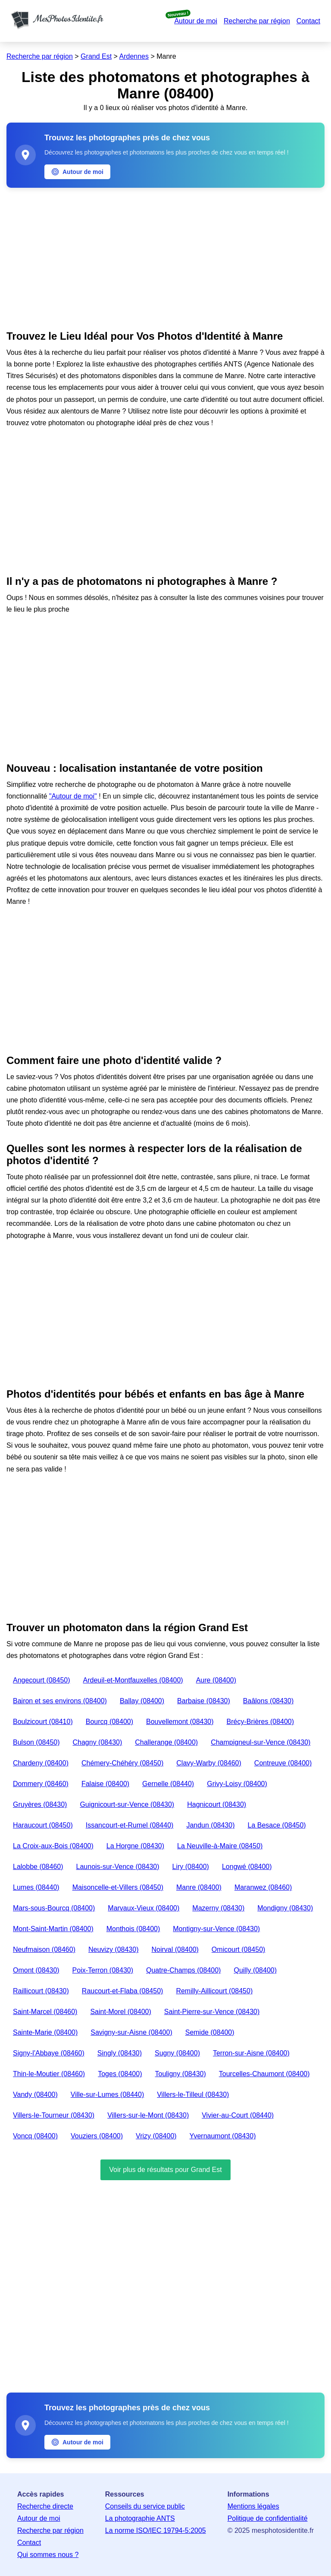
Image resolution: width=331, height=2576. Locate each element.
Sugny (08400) (177, 2053)
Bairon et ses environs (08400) (60, 1701)
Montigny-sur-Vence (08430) (216, 1928)
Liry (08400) (190, 1866)
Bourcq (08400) (109, 1721)
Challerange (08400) (166, 1742)
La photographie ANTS (140, 2518)
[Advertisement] (165, 256)
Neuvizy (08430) (113, 1949)
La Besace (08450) (276, 1825)
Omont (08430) (36, 1970)
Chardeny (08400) (41, 1763)
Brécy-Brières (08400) (260, 1721)
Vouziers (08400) (97, 2136)
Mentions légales (253, 2506)
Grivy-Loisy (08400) (237, 1783)
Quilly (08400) (255, 1970)
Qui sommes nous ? (47, 2554)
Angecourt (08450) (41, 1680)
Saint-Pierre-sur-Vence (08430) (211, 2011)
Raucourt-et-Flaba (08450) (122, 1991)
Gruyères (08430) (40, 1804)
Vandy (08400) (35, 2094)
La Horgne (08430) (135, 1846)
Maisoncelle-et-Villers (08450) (117, 1887)
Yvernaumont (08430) (223, 2136)
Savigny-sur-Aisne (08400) (131, 2032)
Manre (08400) (199, 1887)
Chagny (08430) (97, 1742)
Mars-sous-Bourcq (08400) (54, 1908)
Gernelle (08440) (168, 1783)
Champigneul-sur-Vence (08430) (260, 1742)
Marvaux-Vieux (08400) (143, 1908)
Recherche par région (257, 21)
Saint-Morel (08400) (120, 2011)
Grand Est (96, 56)
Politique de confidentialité (268, 2518)
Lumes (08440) (36, 1887)
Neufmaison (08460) (44, 1949)
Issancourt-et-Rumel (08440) (130, 1825)
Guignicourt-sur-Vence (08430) (127, 1804)
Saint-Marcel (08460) (45, 2011)
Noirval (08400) (174, 1949)
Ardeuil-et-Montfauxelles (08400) (133, 1680)
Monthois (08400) (133, 1928)
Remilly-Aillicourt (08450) (214, 1991)
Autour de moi (195, 21)
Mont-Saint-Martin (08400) (53, 1928)
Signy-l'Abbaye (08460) (48, 2053)
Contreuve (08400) (283, 1763)
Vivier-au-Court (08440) (238, 2115)
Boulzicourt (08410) (43, 1721)
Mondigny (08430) (285, 1908)
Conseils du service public (145, 2506)
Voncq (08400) (35, 2136)
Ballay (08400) (142, 1701)
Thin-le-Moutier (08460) (49, 2073)
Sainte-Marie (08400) (45, 2032)
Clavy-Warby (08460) (208, 1763)
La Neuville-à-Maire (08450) (219, 1846)
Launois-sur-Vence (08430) (117, 1866)
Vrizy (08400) (156, 2136)
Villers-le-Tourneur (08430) (53, 2115)
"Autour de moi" (73, 796)
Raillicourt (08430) (41, 1991)
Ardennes (134, 56)
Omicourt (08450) (238, 1949)
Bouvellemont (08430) (180, 1721)
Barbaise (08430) (203, 1701)
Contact (308, 21)
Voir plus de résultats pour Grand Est (165, 2169)
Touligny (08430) (180, 2073)
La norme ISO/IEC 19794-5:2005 (155, 2530)
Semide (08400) (209, 2032)
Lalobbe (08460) (38, 1866)
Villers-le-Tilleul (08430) (193, 2094)
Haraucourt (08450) (43, 1825)
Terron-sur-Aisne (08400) (251, 2053)
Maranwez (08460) (263, 1887)
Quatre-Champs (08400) (183, 1970)
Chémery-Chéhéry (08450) (122, 1763)
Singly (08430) (119, 2053)
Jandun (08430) (210, 1825)
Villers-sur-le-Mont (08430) (148, 2115)
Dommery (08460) (41, 1783)
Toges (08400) (120, 2073)
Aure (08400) (216, 1680)
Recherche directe (45, 2506)
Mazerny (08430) (218, 1908)
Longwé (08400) (247, 1866)
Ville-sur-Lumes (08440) (107, 2094)
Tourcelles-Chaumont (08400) (264, 2073)
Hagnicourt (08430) (216, 1804)
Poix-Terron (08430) (102, 1970)
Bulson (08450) (36, 1742)
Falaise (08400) (105, 1783)
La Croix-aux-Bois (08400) (53, 1846)
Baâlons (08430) (268, 1701)
